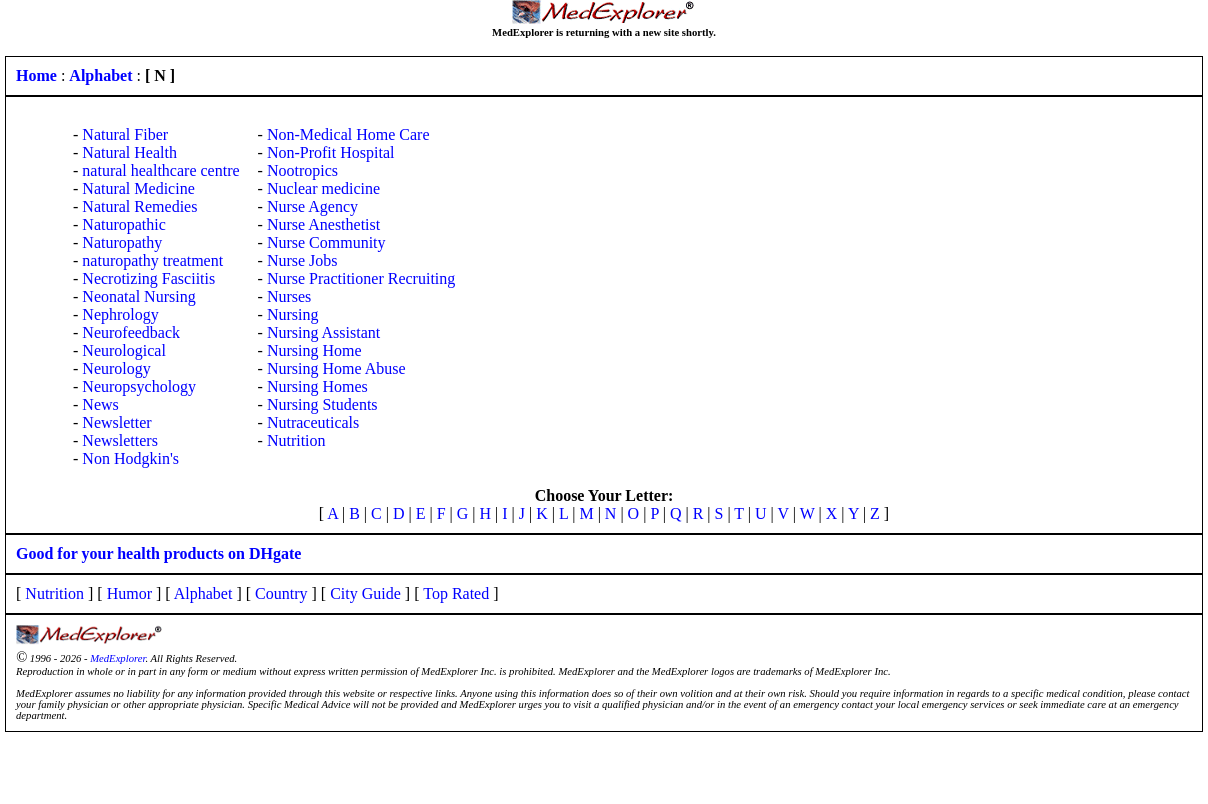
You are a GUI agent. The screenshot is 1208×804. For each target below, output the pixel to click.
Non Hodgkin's (130, 458)
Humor (129, 593)
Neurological (124, 350)
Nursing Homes (317, 386)
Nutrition (296, 440)
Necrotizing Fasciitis (148, 278)
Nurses (289, 296)
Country (281, 593)
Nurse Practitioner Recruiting (361, 278)
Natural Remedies (139, 206)
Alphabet (203, 593)
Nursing (293, 314)
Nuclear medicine (323, 188)
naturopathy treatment (152, 260)
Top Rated (456, 593)
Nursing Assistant (323, 332)
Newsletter (116, 422)
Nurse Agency (312, 206)
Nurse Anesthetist (323, 224)
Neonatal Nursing (138, 296)
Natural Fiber (125, 134)
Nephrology (120, 314)
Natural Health (129, 152)
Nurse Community (326, 242)
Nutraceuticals (313, 422)
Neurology (116, 368)
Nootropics (302, 170)
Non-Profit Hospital (331, 152)
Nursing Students (322, 404)
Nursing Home (314, 350)
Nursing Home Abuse (336, 368)
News (100, 404)
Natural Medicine (138, 188)
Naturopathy (122, 242)
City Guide (365, 593)
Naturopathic (124, 224)
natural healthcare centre (160, 170)
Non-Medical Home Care (348, 134)
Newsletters (120, 440)
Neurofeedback (131, 332)
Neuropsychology (139, 386)
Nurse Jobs (302, 260)
